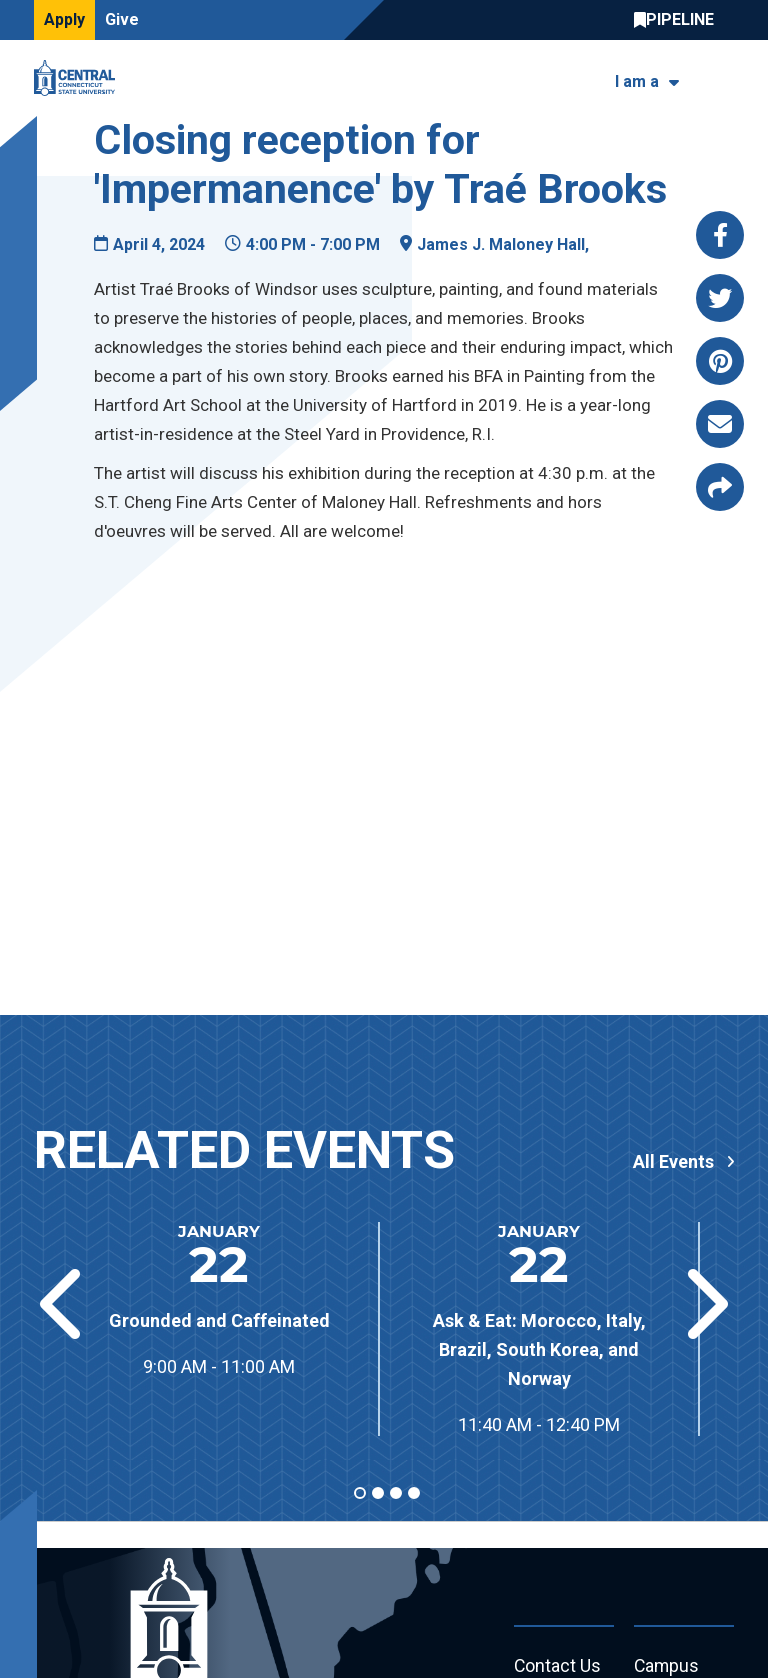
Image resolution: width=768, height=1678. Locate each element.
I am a (637, 81)
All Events (673, 1162)
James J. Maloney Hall (501, 244)
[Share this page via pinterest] (720, 361)
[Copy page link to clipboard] (720, 487)
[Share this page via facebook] (720, 235)
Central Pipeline (679, 20)
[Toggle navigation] (721, 78)
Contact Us (558, 1666)
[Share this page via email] (720, 424)
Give (122, 19)
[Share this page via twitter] (720, 298)
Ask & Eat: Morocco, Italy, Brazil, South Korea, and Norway (539, 1349)
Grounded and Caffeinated (219, 1320)
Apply (64, 19)
